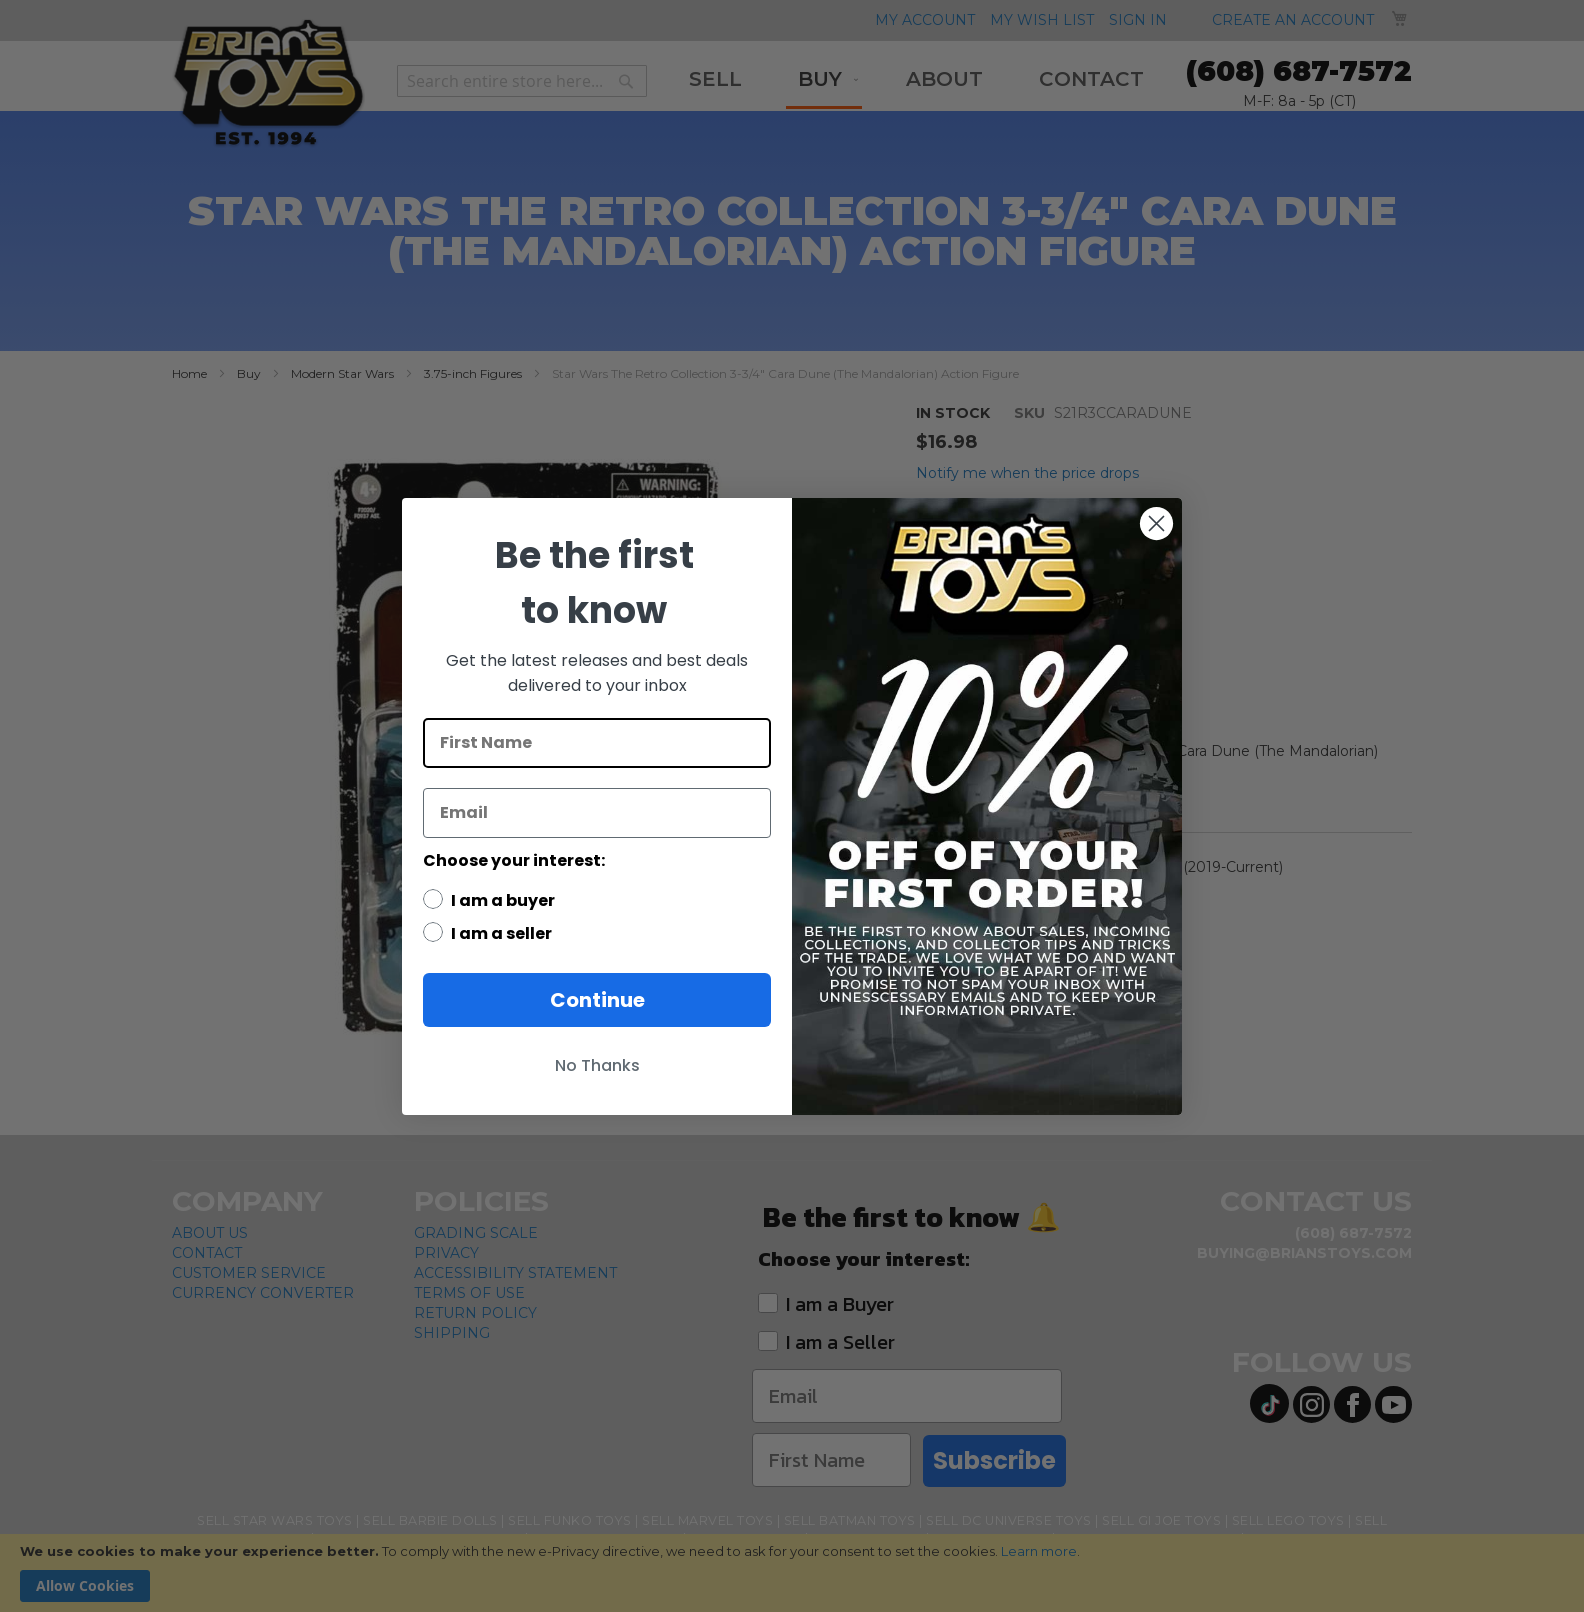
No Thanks (597, 1065)
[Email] (597, 813)
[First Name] (597, 743)
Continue (597, 1000)
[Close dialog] (1156, 523)
